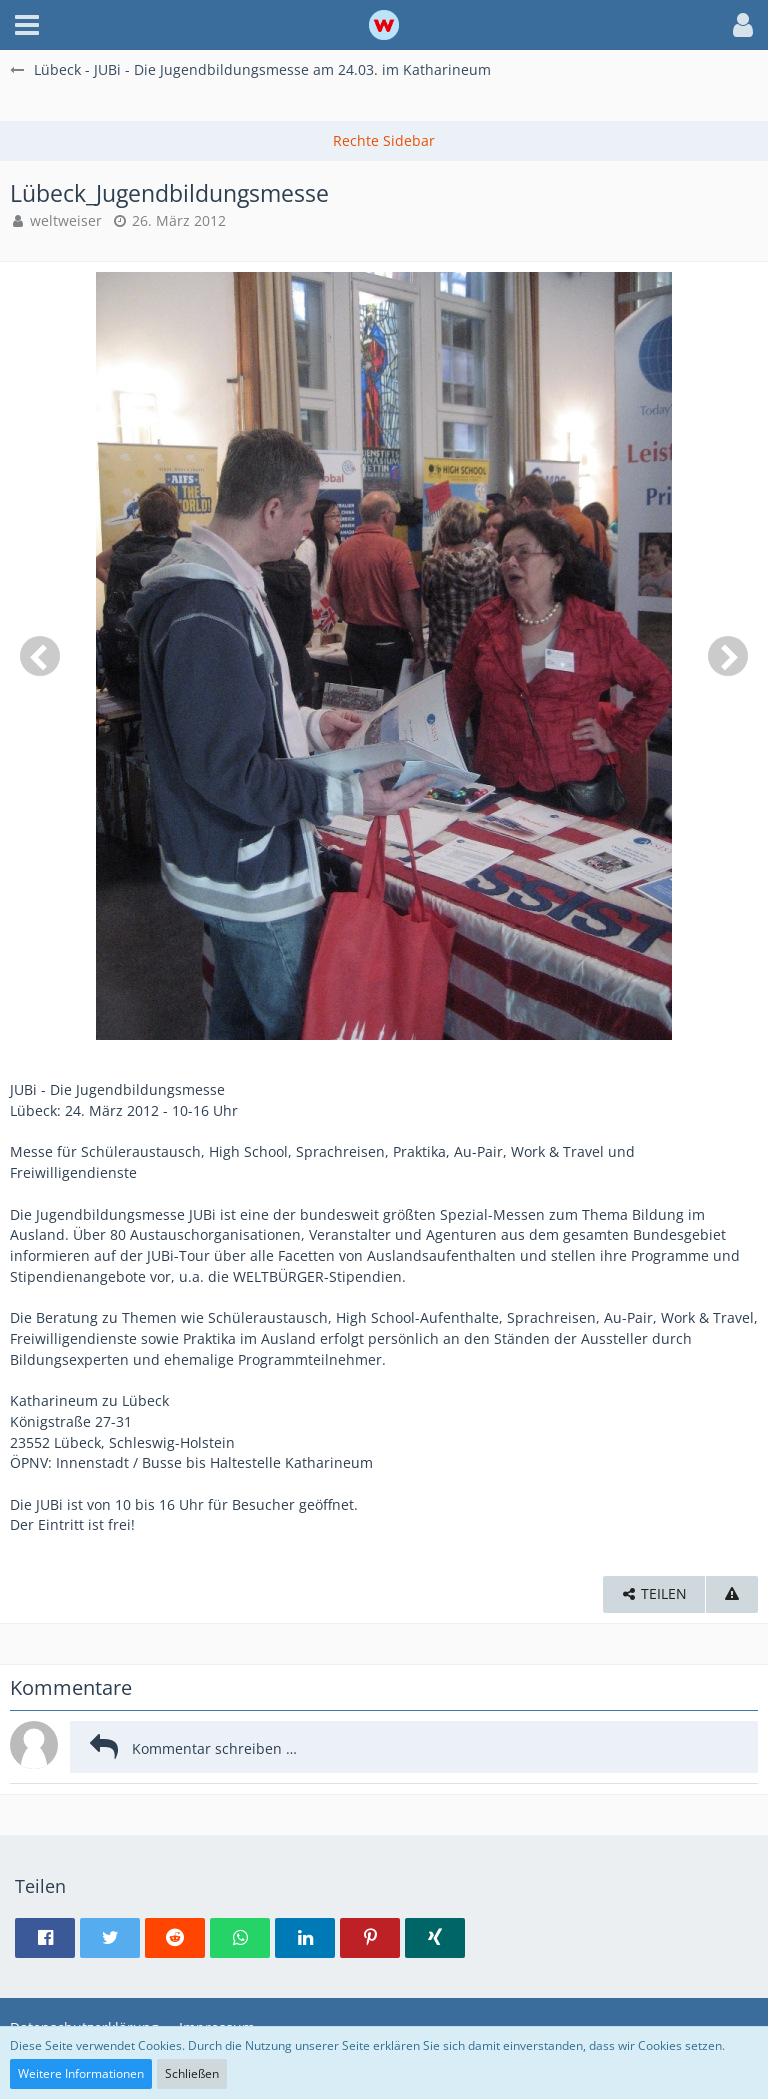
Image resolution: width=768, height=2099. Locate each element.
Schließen (192, 2073)
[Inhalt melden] (732, 1594)
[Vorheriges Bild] (40, 656)
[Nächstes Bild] (728, 656)
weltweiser (66, 220)
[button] (27, 25)
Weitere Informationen (81, 2073)
